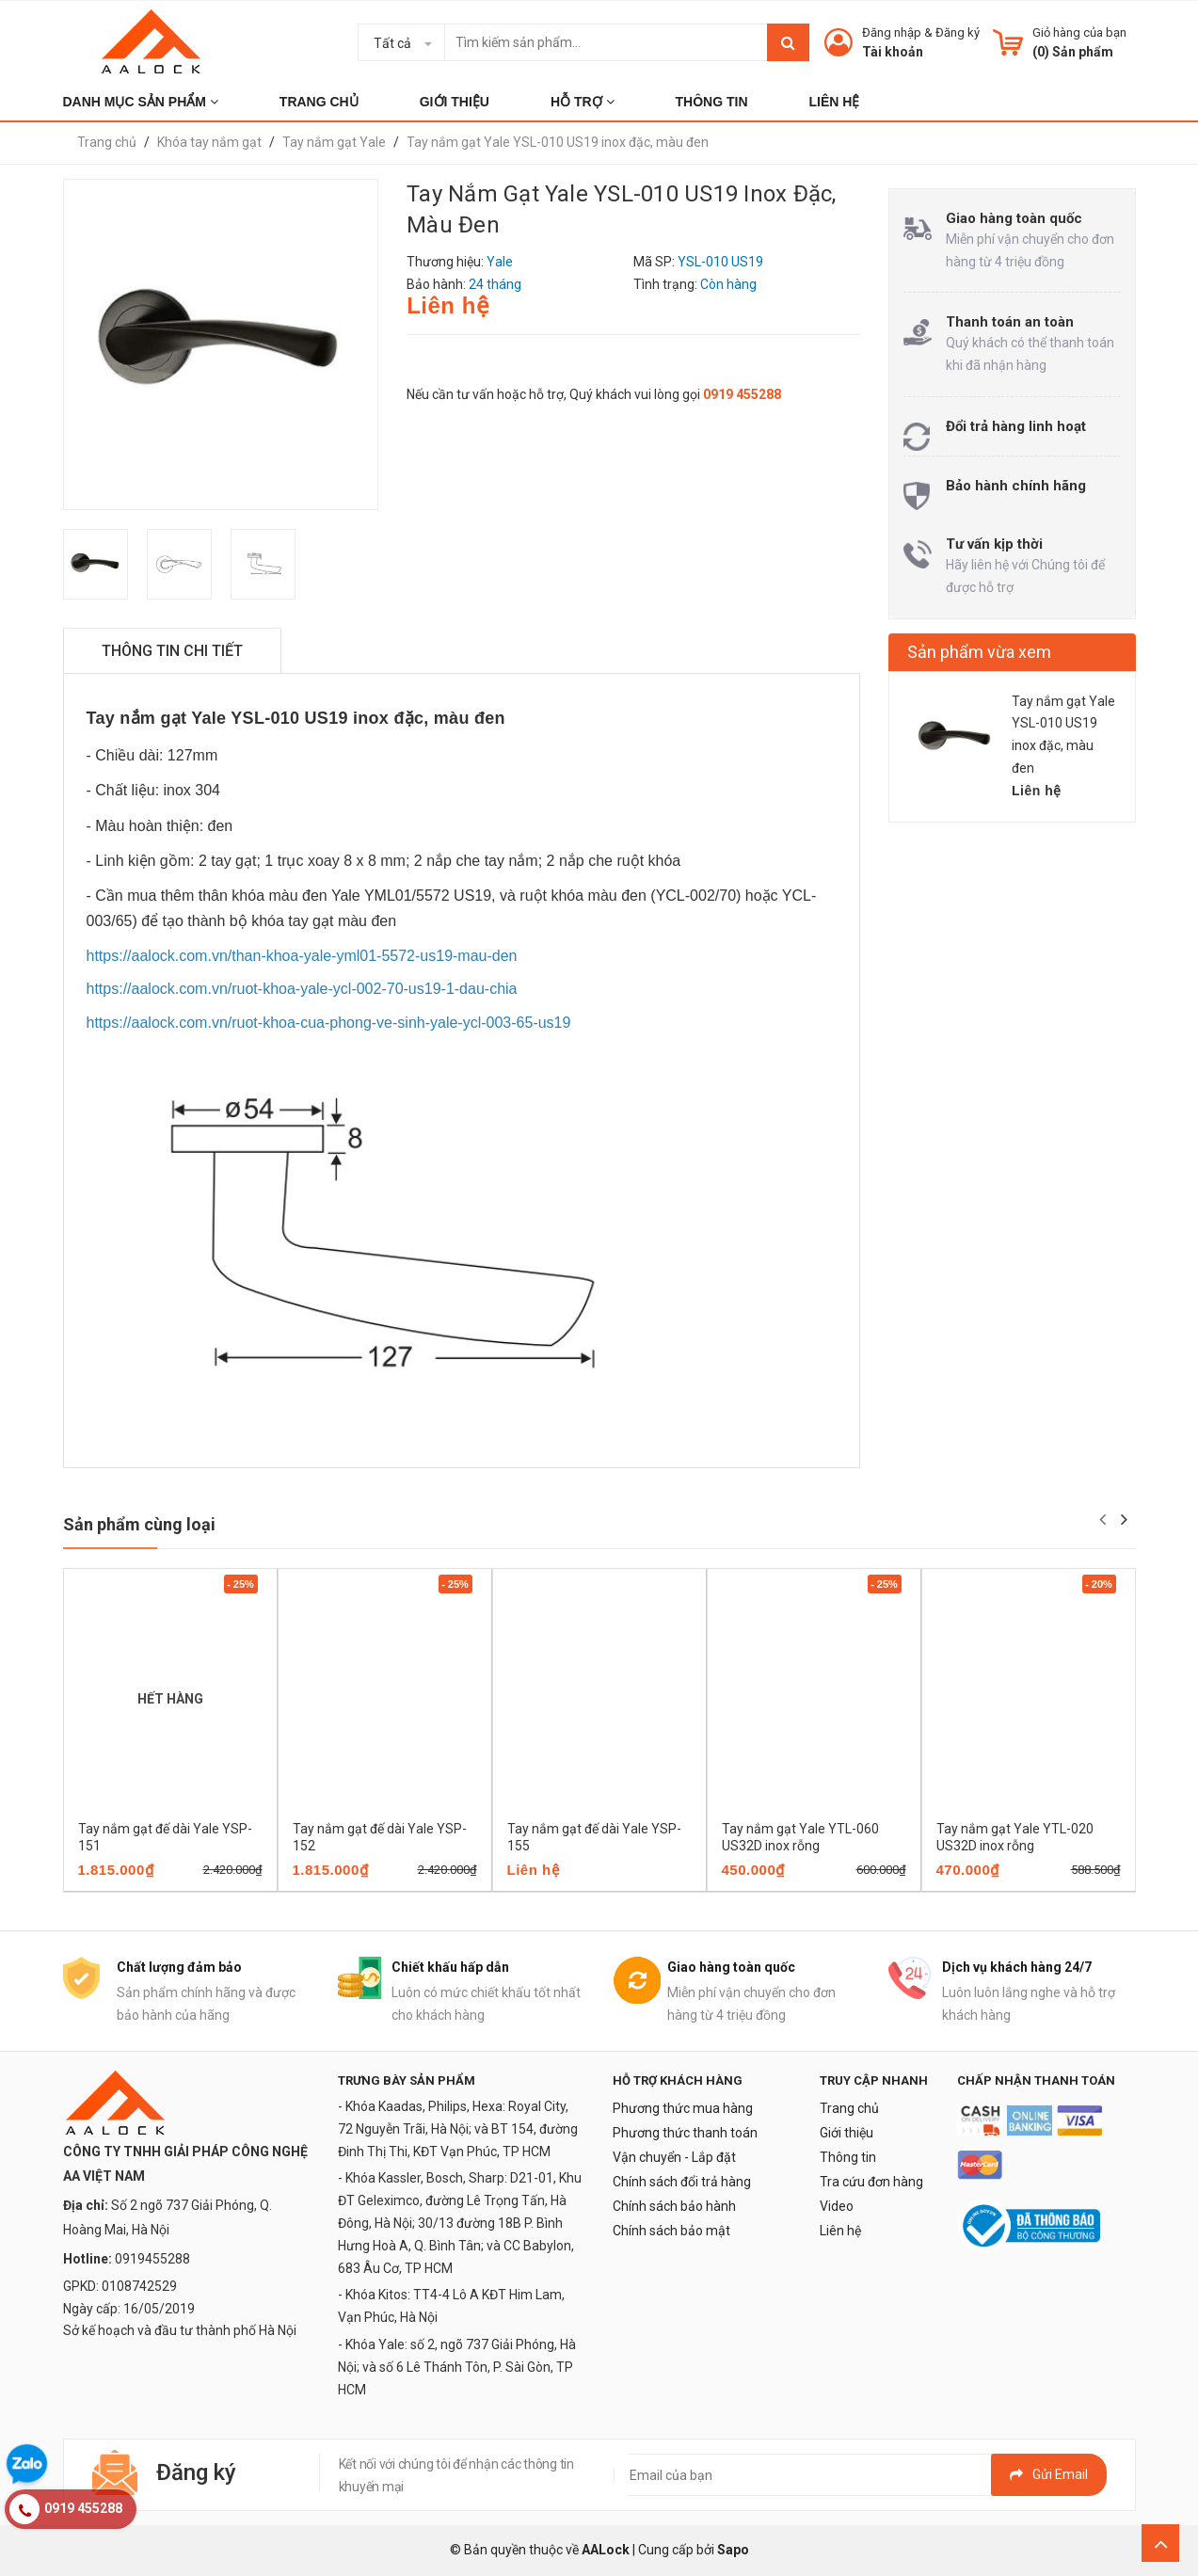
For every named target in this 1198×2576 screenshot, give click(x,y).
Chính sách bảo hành (674, 2206)
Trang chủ (849, 2108)
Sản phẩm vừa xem (979, 652)
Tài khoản (892, 51)
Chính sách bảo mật (671, 2230)
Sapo (733, 2549)
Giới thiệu (846, 2132)
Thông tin (848, 2157)
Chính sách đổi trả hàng (682, 2181)
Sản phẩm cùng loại (139, 1524)
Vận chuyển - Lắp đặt (674, 2157)
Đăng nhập (891, 32)
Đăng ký (957, 32)
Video (837, 2206)
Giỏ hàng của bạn (1079, 32)
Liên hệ (840, 2230)
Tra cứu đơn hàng (871, 2181)
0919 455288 (742, 394)
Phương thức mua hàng (683, 2108)
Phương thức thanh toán (685, 2132)
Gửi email (1049, 2474)
